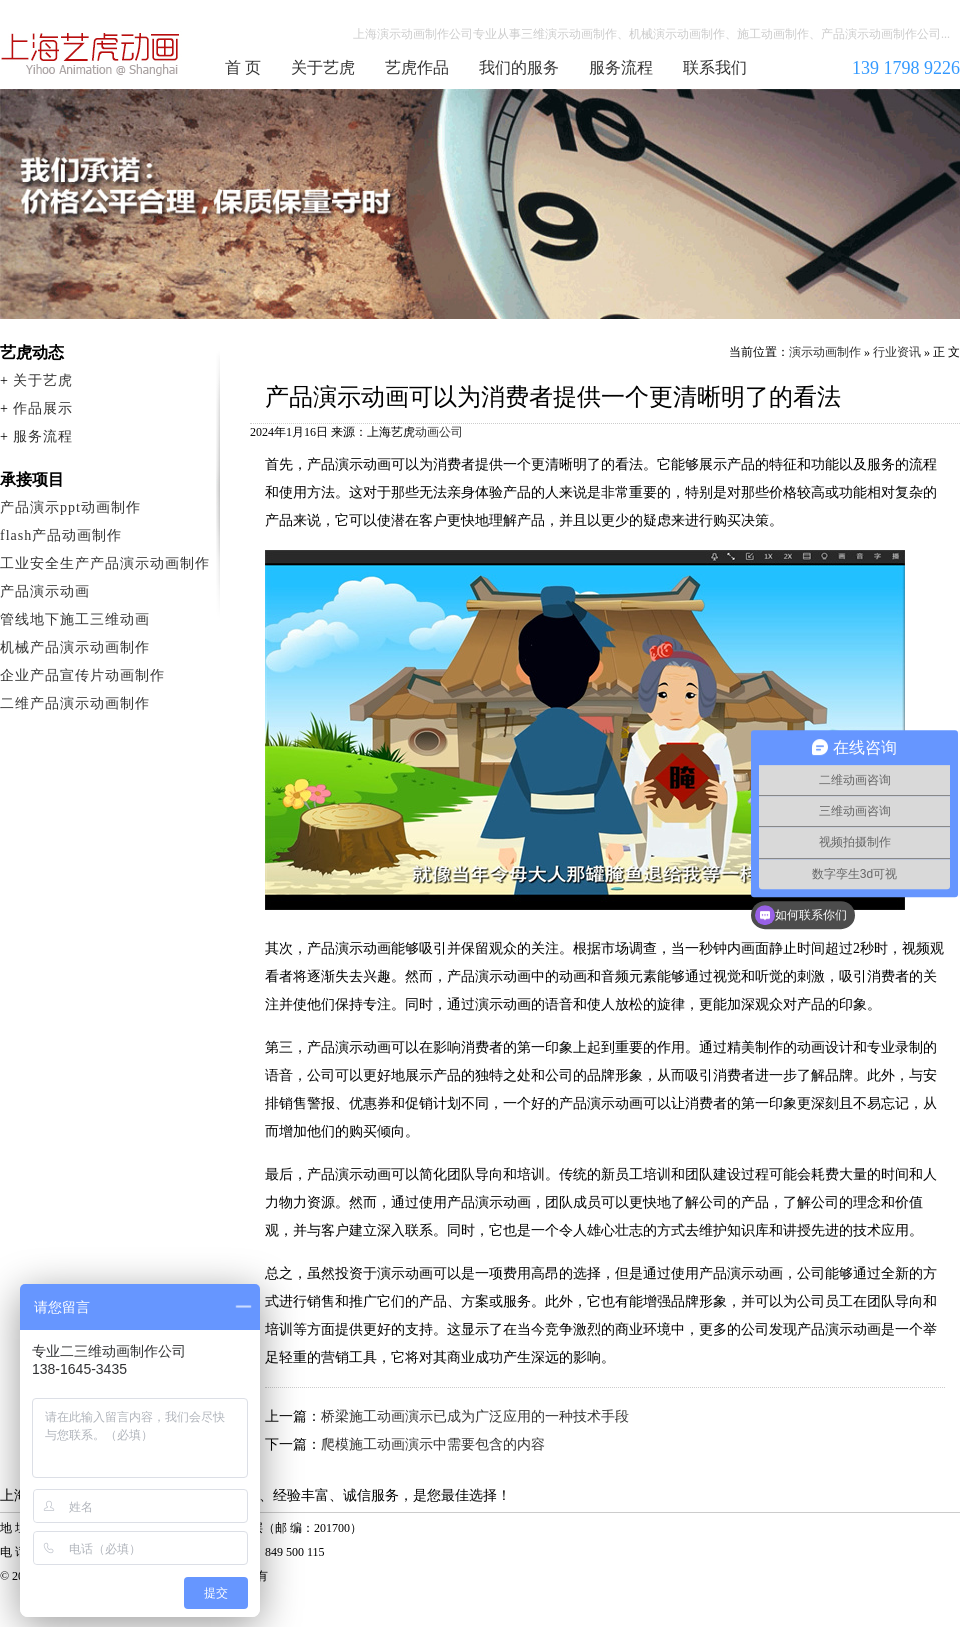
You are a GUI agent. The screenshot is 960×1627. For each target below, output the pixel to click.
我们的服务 (519, 67)
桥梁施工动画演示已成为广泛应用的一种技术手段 (475, 1416)
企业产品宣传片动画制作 (82, 675)
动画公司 (439, 432)
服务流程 (621, 67)
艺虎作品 (417, 67)
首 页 (243, 67)
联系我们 (715, 67)
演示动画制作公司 (91, 54)
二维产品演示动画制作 (75, 703)
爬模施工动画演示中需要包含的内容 (433, 1444)
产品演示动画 (45, 591)
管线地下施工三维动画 (75, 619)
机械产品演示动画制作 (75, 647)
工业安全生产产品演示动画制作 (105, 563)
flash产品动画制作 (61, 535)
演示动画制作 (825, 352)
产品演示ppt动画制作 (70, 507)
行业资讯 (897, 352)
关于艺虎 (323, 67)
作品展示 (43, 408)
